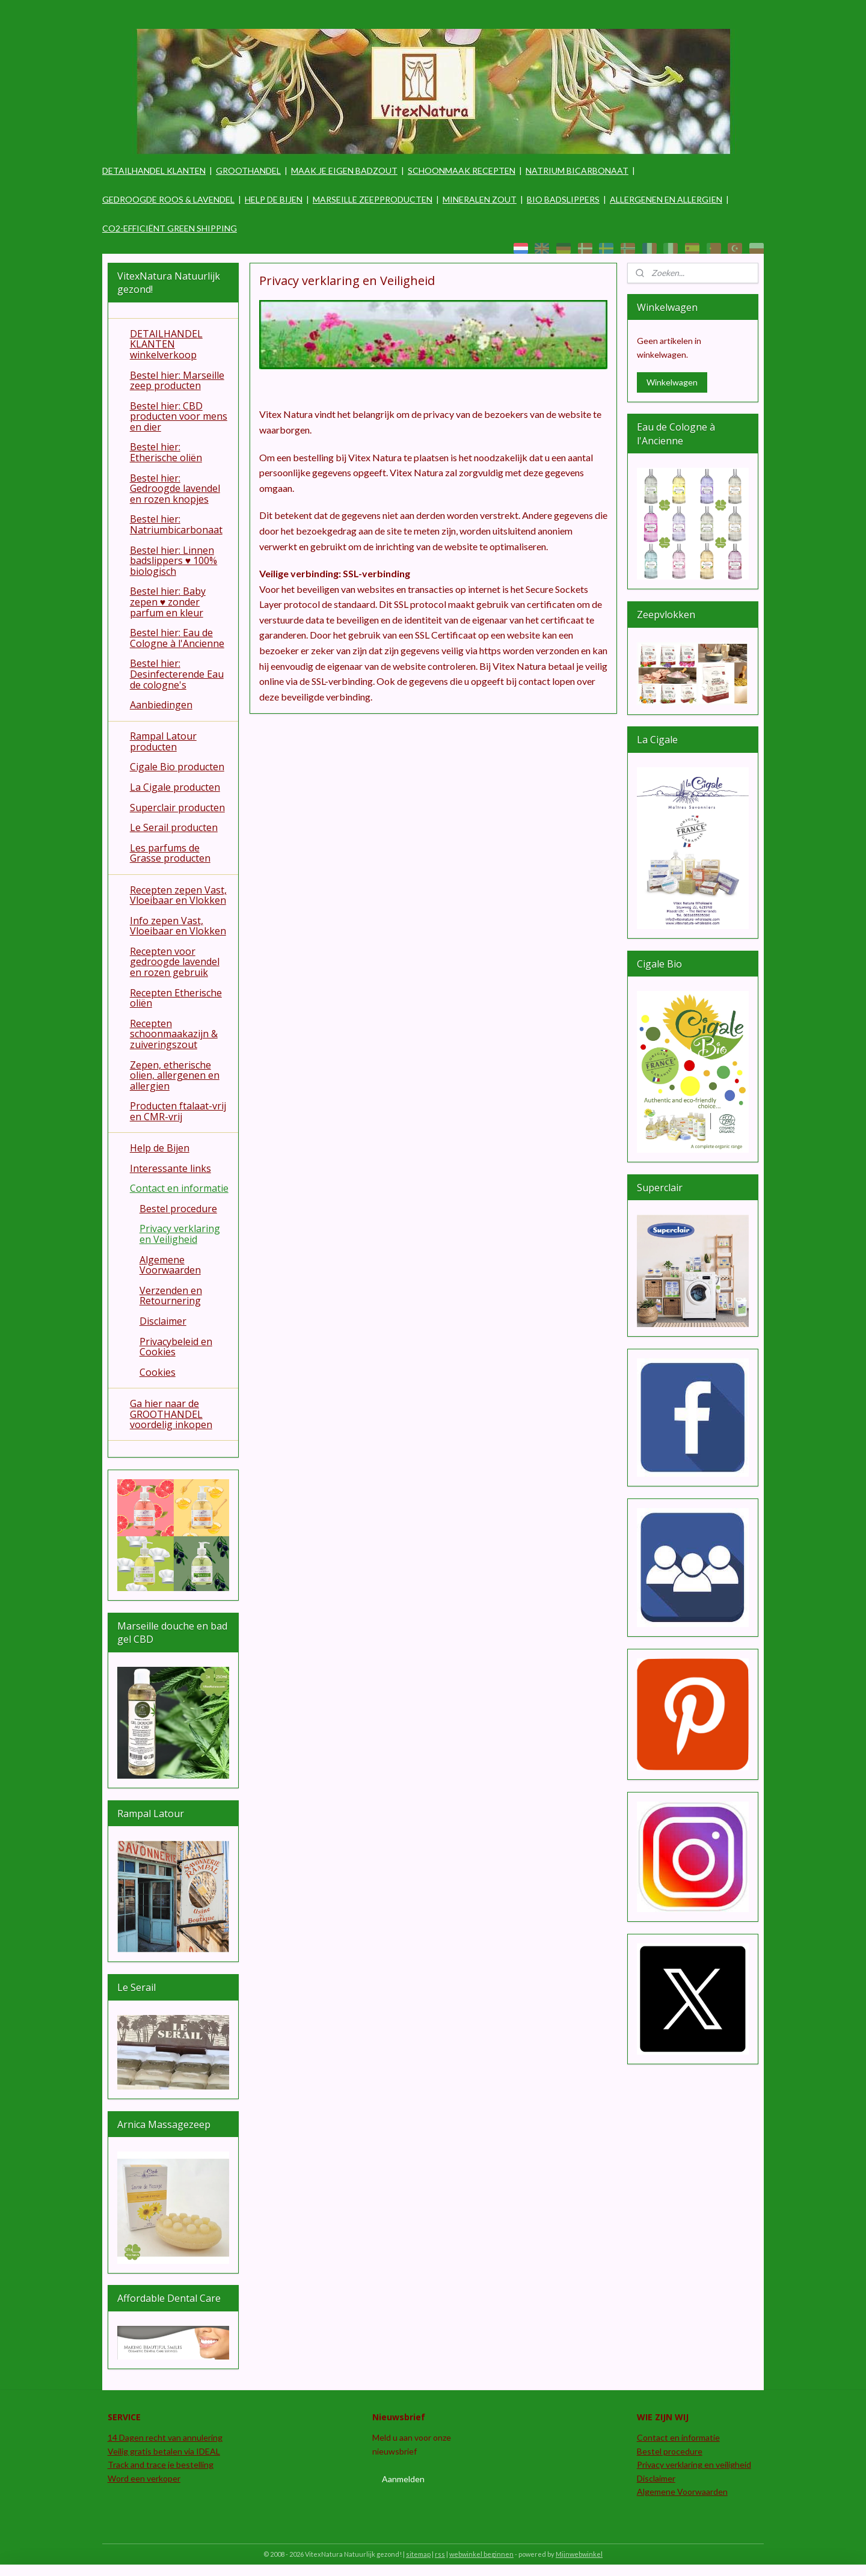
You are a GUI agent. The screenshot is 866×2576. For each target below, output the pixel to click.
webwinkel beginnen (481, 2554)
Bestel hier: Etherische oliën (166, 452)
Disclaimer (163, 1321)
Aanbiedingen (161, 704)
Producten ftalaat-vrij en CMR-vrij (178, 1111)
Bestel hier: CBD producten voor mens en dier (178, 416)
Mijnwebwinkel (579, 2554)
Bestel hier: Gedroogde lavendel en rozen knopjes (175, 488)
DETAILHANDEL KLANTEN (154, 170)
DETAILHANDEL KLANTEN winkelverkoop (166, 344)
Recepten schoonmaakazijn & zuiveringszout (174, 1034)
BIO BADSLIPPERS (563, 199)
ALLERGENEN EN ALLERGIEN (666, 199)
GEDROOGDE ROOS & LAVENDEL (168, 199)
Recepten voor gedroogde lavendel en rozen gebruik (175, 962)
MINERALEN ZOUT (480, 199)
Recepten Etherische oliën (176, 998)
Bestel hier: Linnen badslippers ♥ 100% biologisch (174, 561)
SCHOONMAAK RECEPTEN (461, 170)
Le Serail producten (174, 827)
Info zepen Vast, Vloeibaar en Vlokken (178, 926)
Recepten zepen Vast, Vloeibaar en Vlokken (178, 895)
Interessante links (170, 1168)
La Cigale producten (175, 787)
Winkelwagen (672, 382)
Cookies (158, 1372)
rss (440, 2554)
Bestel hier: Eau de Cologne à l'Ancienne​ (177, 638)
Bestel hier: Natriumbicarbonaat (176, 524)
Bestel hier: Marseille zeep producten (177, 381)
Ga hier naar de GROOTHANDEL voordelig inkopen (171, 1414)
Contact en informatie (179, 1188)
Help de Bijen (159, 1148)
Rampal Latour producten (163, 741)
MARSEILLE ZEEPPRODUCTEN (372, 199)
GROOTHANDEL (248, 170)
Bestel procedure (178, 1208)
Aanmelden (403, 2479)
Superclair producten (177, 807)
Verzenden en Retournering (171, 1296)
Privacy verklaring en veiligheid (694, 2464)
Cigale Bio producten (177, 766)
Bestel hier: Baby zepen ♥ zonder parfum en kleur (168, 601)
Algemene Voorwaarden (170, 1265)
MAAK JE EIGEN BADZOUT (344, 170)
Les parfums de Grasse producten (170, 853)
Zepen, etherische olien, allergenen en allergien (175, 1075)
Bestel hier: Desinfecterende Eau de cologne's (177, 674)
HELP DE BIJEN (273, 199)
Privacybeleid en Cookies (176, 1347)
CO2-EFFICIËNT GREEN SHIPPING (169, 228)
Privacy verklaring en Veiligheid (180, 1234)
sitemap (418, 2554)
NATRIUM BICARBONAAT (577, 170)
